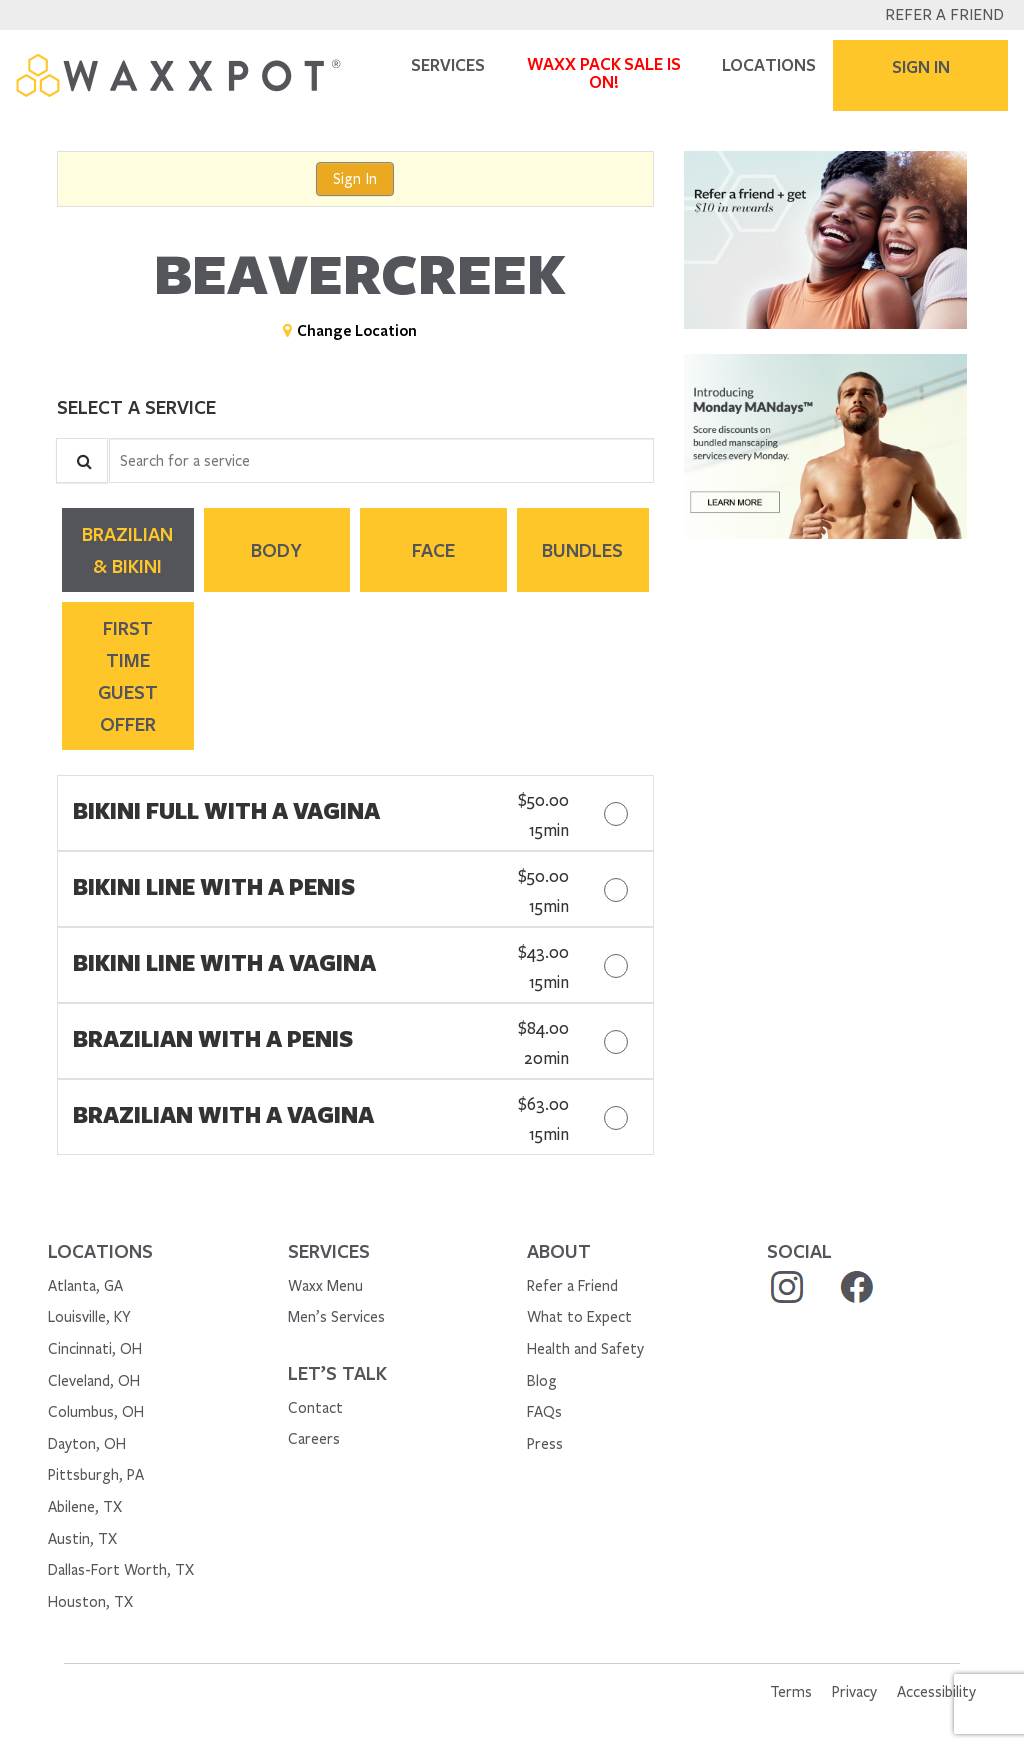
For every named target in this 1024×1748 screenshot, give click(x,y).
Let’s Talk (337, 1373)
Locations (100, 1251)
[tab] (128, 550)
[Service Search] (82, 460)
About (559, 1251)
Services (329, 1251)
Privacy (854, 1692)
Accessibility (936, 1692)
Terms (791, 1692)
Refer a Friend (944, 14)
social (799, 1251)
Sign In (355, 179)
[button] (825, 239)
